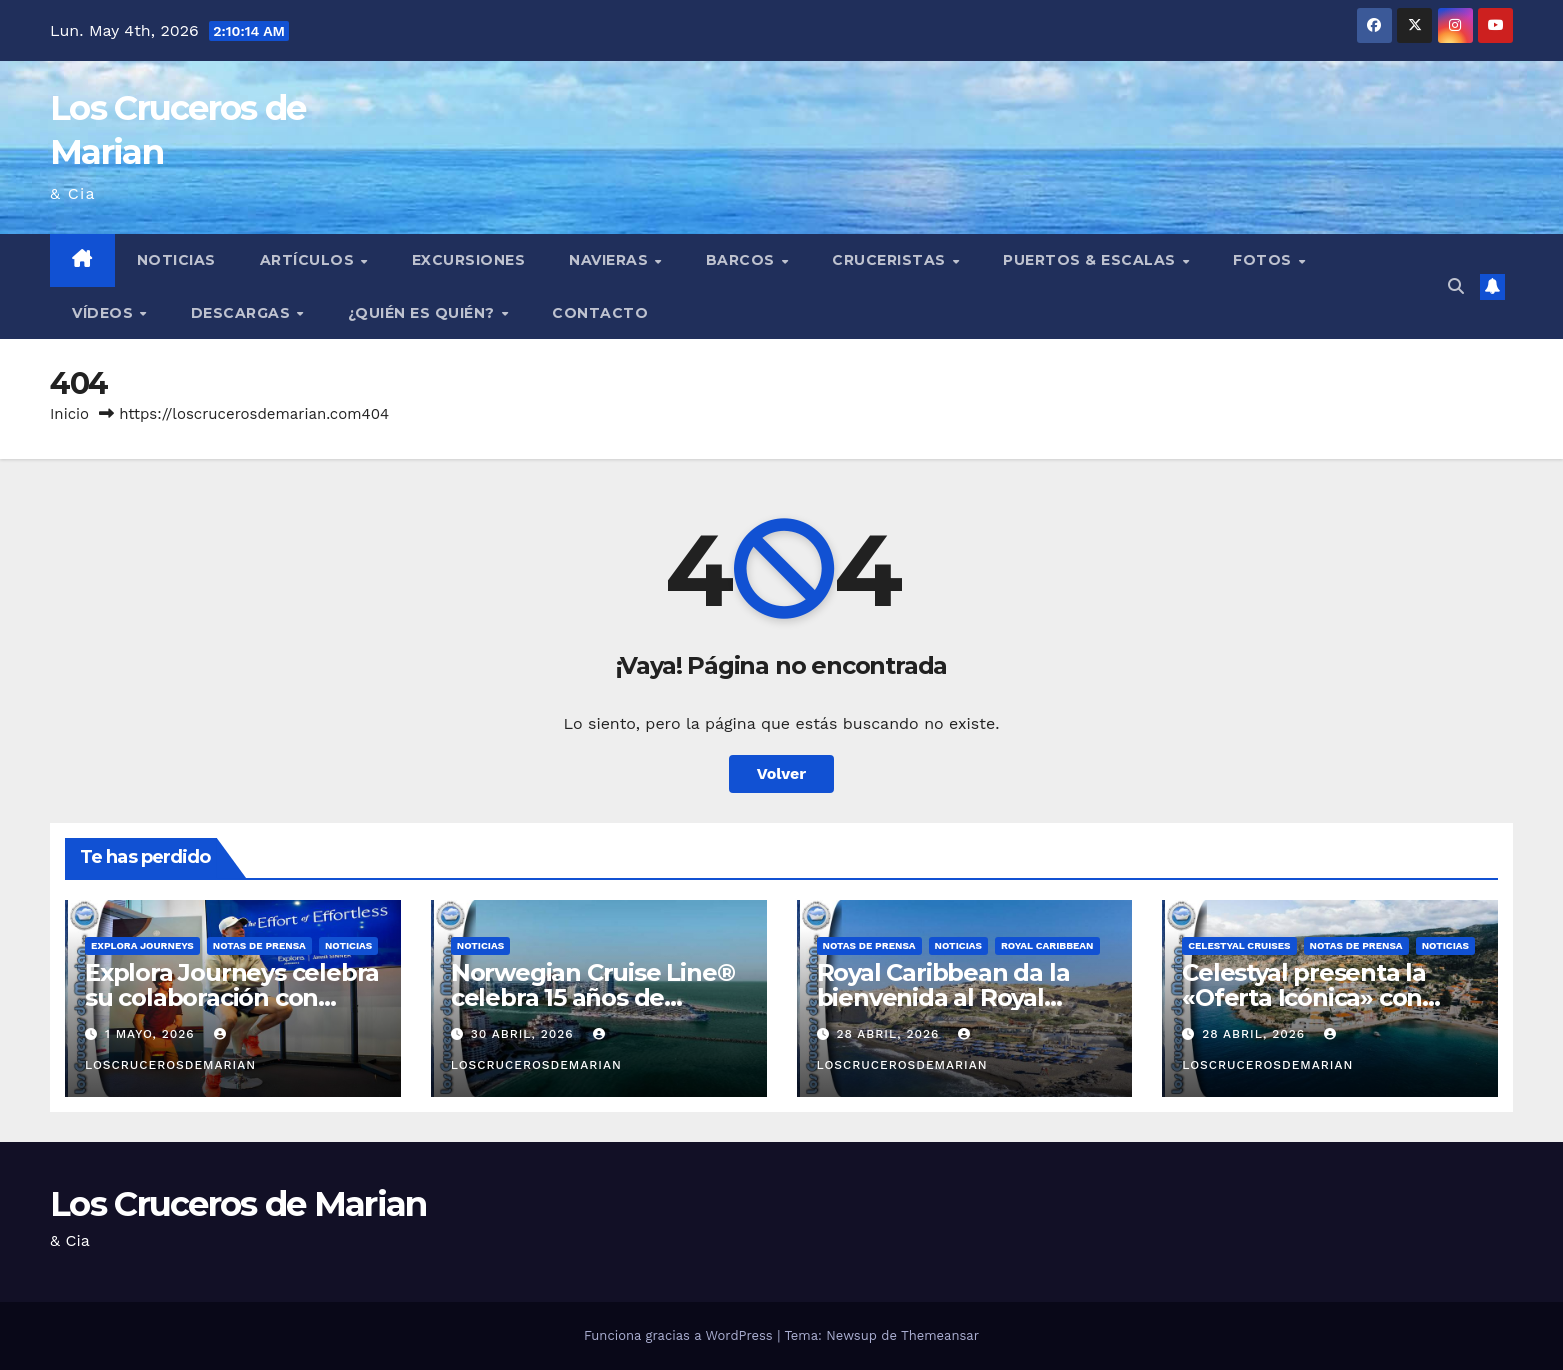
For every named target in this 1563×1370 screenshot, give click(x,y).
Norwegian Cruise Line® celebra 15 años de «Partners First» (593, 997)
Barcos (743, 260)
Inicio (69, 414)
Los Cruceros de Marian (238, 1204)
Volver (782, 773)
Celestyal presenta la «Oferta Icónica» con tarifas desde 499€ (1304, 997)
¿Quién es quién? (424, 313)
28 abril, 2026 (890, 1034)
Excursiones (469, 260)
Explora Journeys (142, 945)
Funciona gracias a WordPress (680, 1335)
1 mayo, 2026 (152, 1034)
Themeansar (940, 1335)
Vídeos (105, 313)
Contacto (600, 313)
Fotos (1264, 260)
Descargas (243, 313)
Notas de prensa (259, 945)
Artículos (309, 260)
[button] (1456, 286)
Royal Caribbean (1047, 945)
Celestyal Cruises (1239, 945)
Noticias (176, 260)
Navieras (611, 260)
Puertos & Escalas (1091, 260)
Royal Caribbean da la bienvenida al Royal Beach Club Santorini (943, 997)
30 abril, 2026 (525, 1034)
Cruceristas (891, 260)
